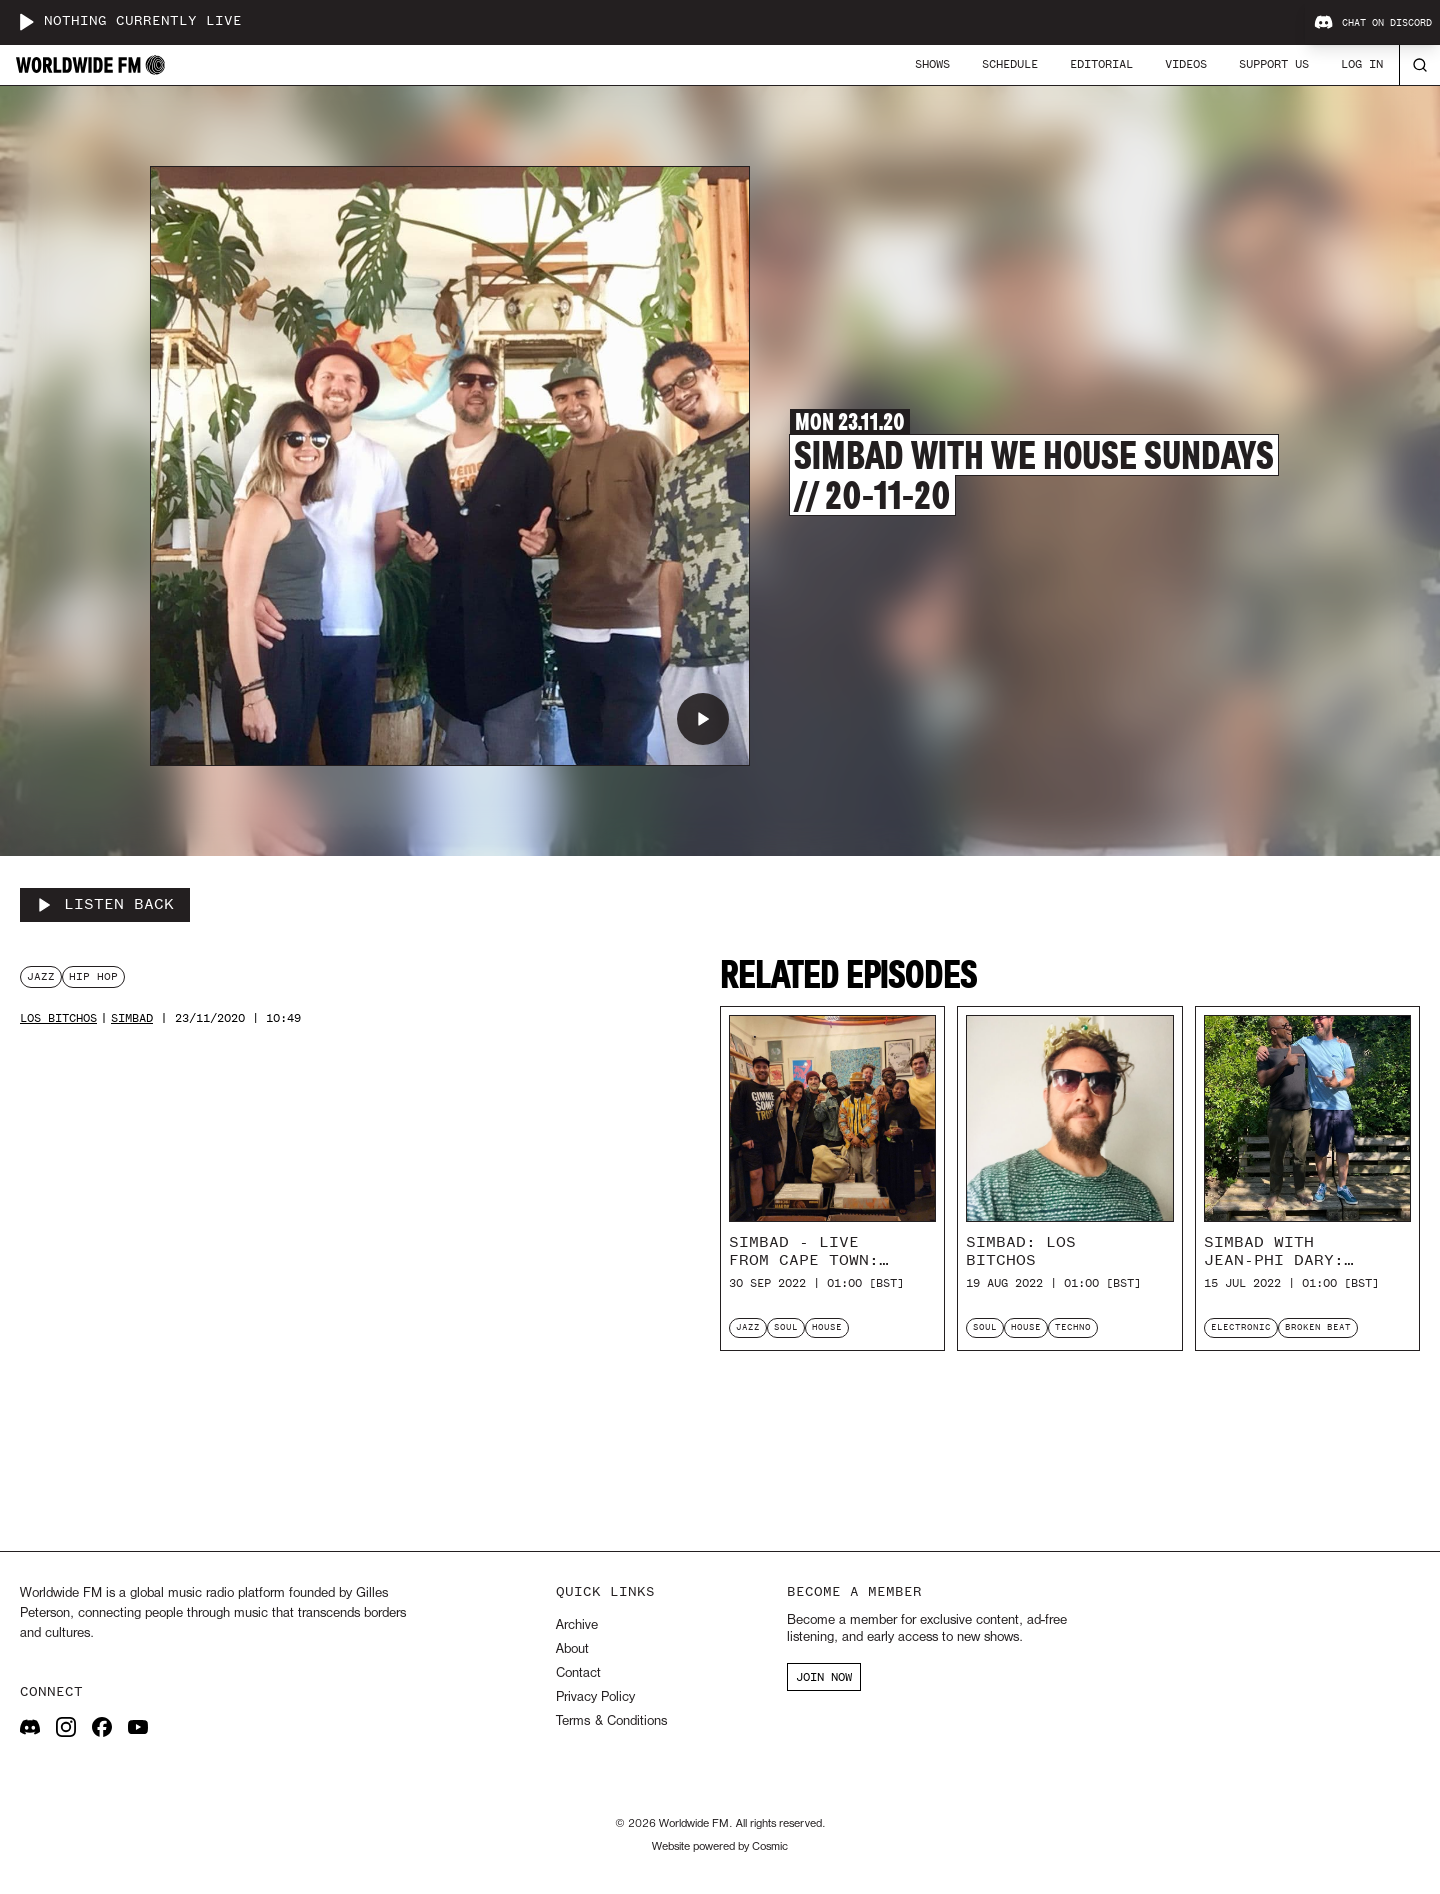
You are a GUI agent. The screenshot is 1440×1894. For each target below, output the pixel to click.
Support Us (1274, 64)
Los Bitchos (58, 1018)
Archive (577, 1625)
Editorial (1101, 64)
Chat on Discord (1373, 23)
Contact (578, 1673)
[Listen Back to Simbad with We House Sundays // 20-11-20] (105, 905)
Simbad (132, 1018)
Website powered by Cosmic (720, 1847)
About (572, 1649)
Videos (1186, 64)
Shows (932, 64)
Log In (1362, 64)
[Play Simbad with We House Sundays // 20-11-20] (703, 719)
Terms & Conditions (611, 1721)
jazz (41, 976)
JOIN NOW (824, 1677)
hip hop (93, 976)
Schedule (1010, 64)
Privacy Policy (595, 1697)
